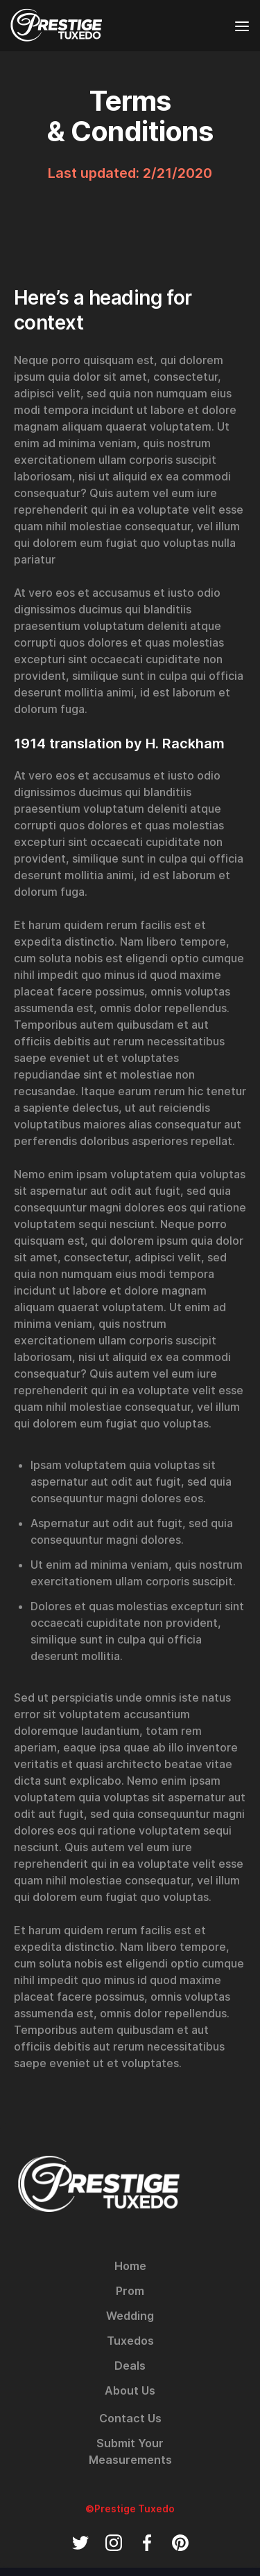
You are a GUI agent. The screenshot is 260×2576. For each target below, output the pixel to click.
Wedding (130, 2316)
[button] (242, 25)
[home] (73, 25)
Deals (130, 2365)
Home (130, 2266)
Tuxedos (130, 2341)
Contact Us (130, 2418)
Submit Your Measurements (130, 2451)
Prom (130, 2291)
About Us (130, 2390)
